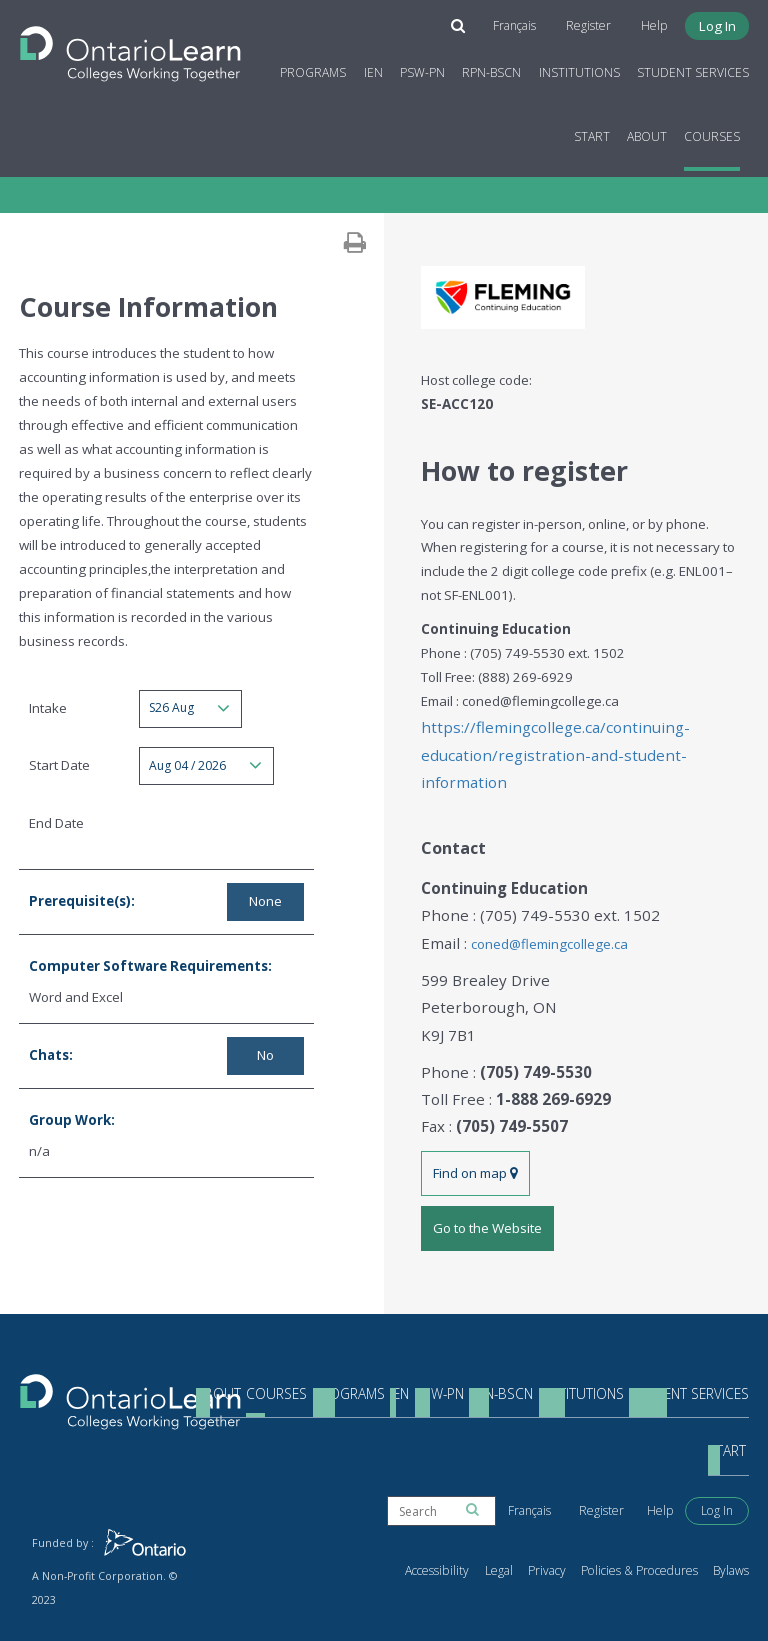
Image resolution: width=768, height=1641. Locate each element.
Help (664, 21)
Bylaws (733, 1519)
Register (604, 21)
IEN (377, 67)
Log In (723, 21)
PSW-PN (426, 67)
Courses (717, 130)
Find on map (474, 1107)
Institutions (583, 67)
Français (535, 21)
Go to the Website (485, 1157)
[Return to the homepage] (134, 43)
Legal (532, 1519)
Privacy (575, 1519)
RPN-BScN (496, 67)
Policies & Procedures (655, 1519)
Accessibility (478, 1519)
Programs (318, 67)
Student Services (697, 67)
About (651, 130)
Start (596, 130)
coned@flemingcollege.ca (540, 900)
